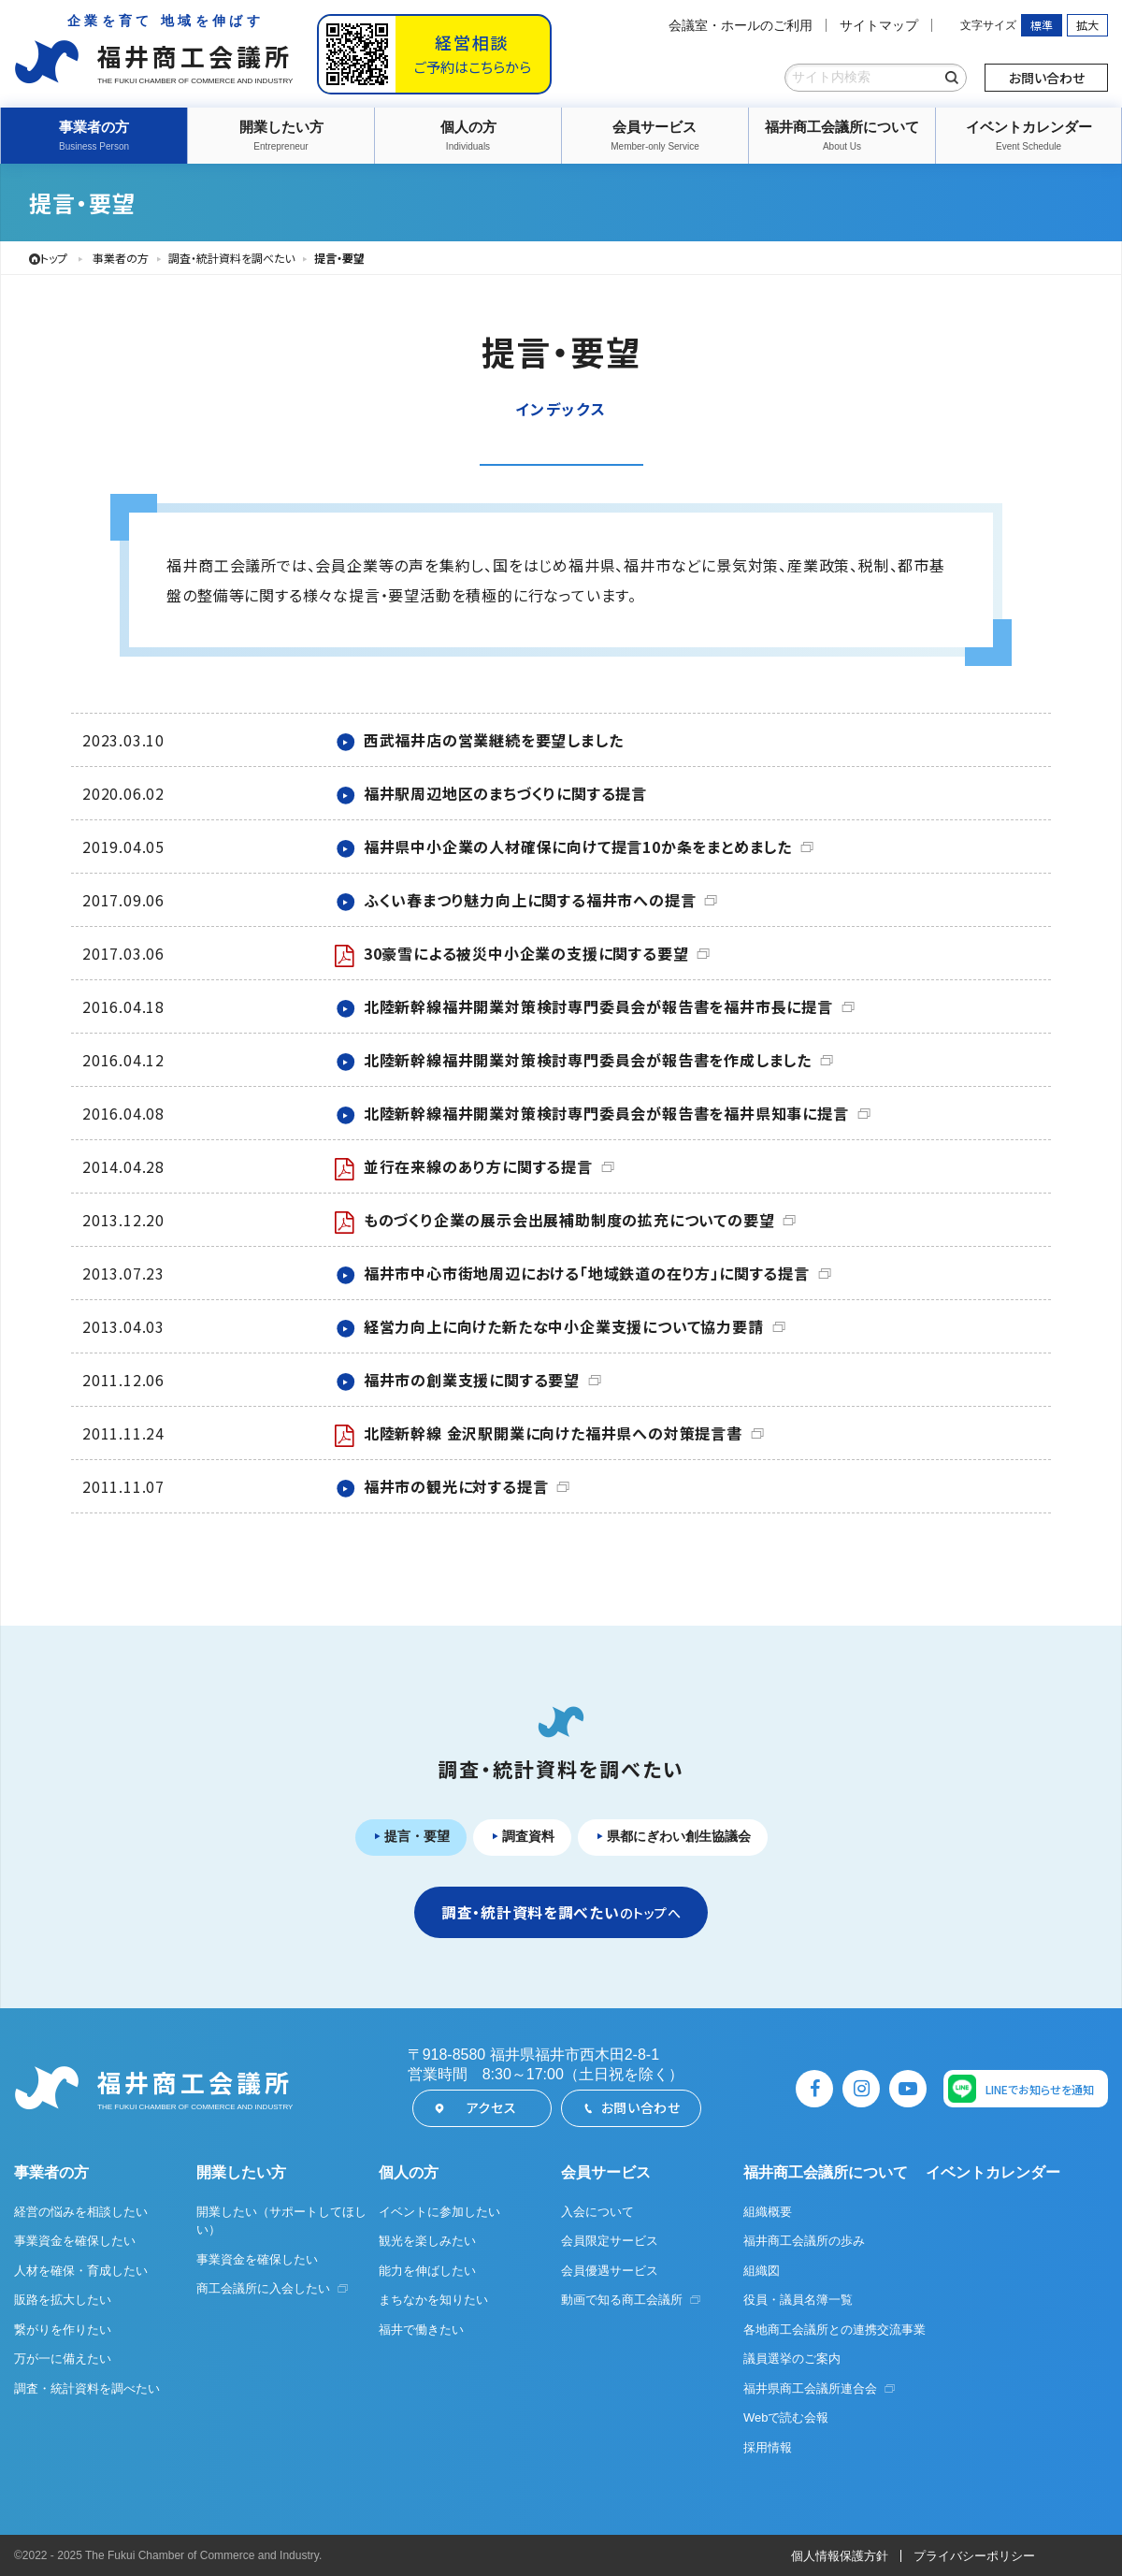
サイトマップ (879, 25)
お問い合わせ (1047, 77)
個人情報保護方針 (839, 2556)
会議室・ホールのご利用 (741, 25)
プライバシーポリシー (974, 2556)
